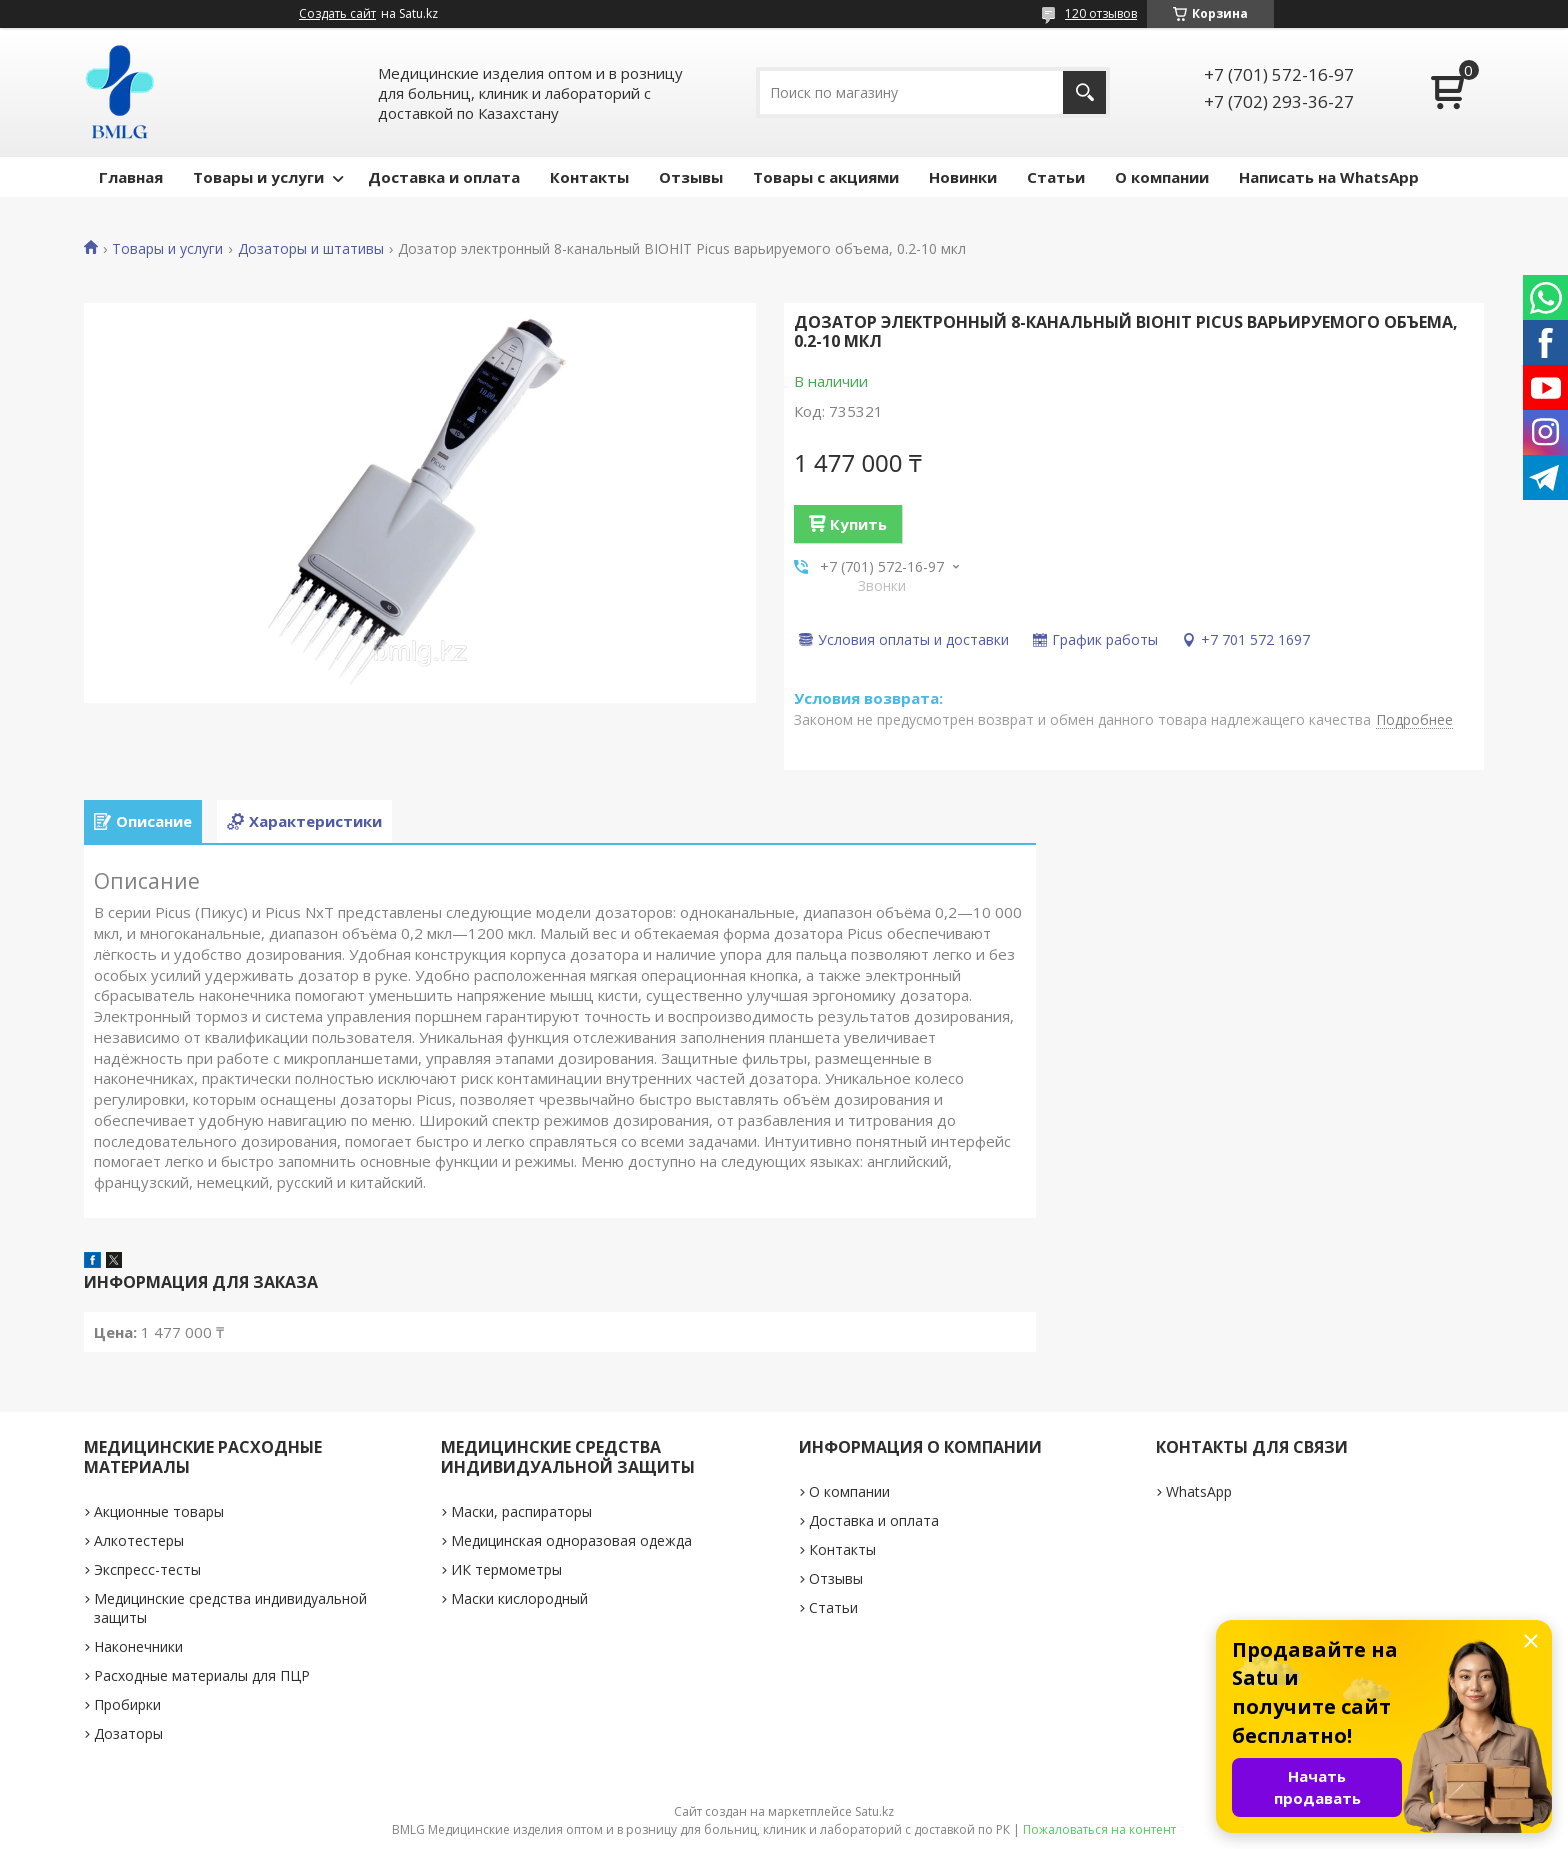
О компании (1162, 177)
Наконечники (138, 1646)
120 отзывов (1101, 13)
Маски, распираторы (521, 1511)
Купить (858, 524)
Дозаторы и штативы (311, 249)
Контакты (589, 177)
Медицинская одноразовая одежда (571, 1540)
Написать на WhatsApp (1329, 177)
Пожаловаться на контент (1099, 1829)
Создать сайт (337, 14)
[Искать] (1084, 92)
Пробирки (127, 1704)
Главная (131, 177)
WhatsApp (1199, 1491)
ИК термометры (506, 1569)
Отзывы (691, 177)
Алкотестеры (139, 1540)
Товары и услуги (258, 177)
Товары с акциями (826, 177)
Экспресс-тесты (147, 1569)
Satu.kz (874, 1811)
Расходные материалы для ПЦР (202, 1675)
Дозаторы (128, 1733)
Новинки (963, 177)
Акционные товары (159, 1511)
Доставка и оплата (444, 177)
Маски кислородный (519, 1598)
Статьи (1056, 177)
